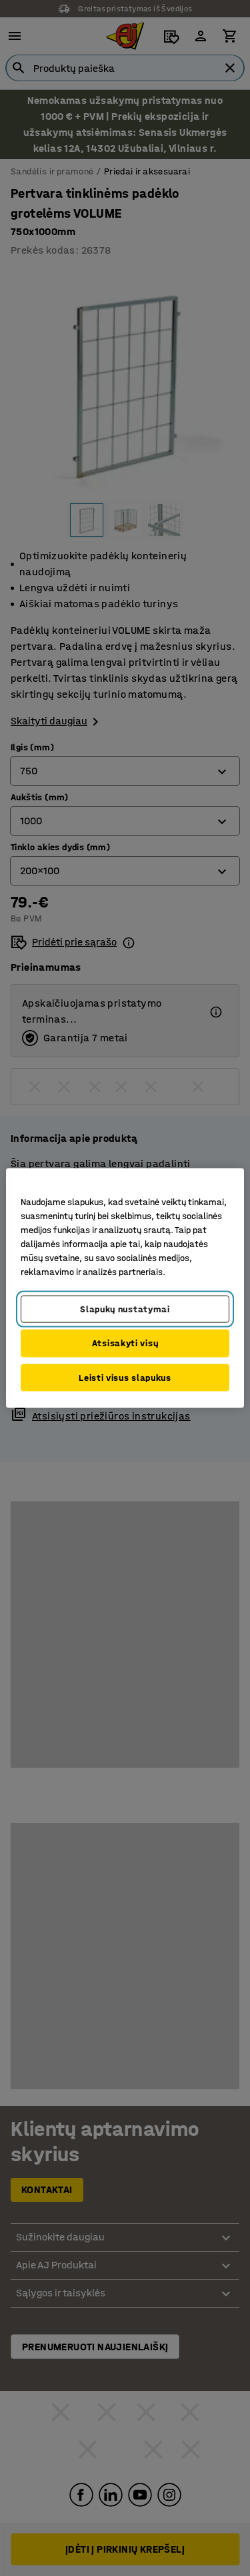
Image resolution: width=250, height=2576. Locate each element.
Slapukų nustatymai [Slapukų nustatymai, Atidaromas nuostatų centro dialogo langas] (125, 1308)
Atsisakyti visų (125, 1343)
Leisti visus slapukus (125, 1377)
